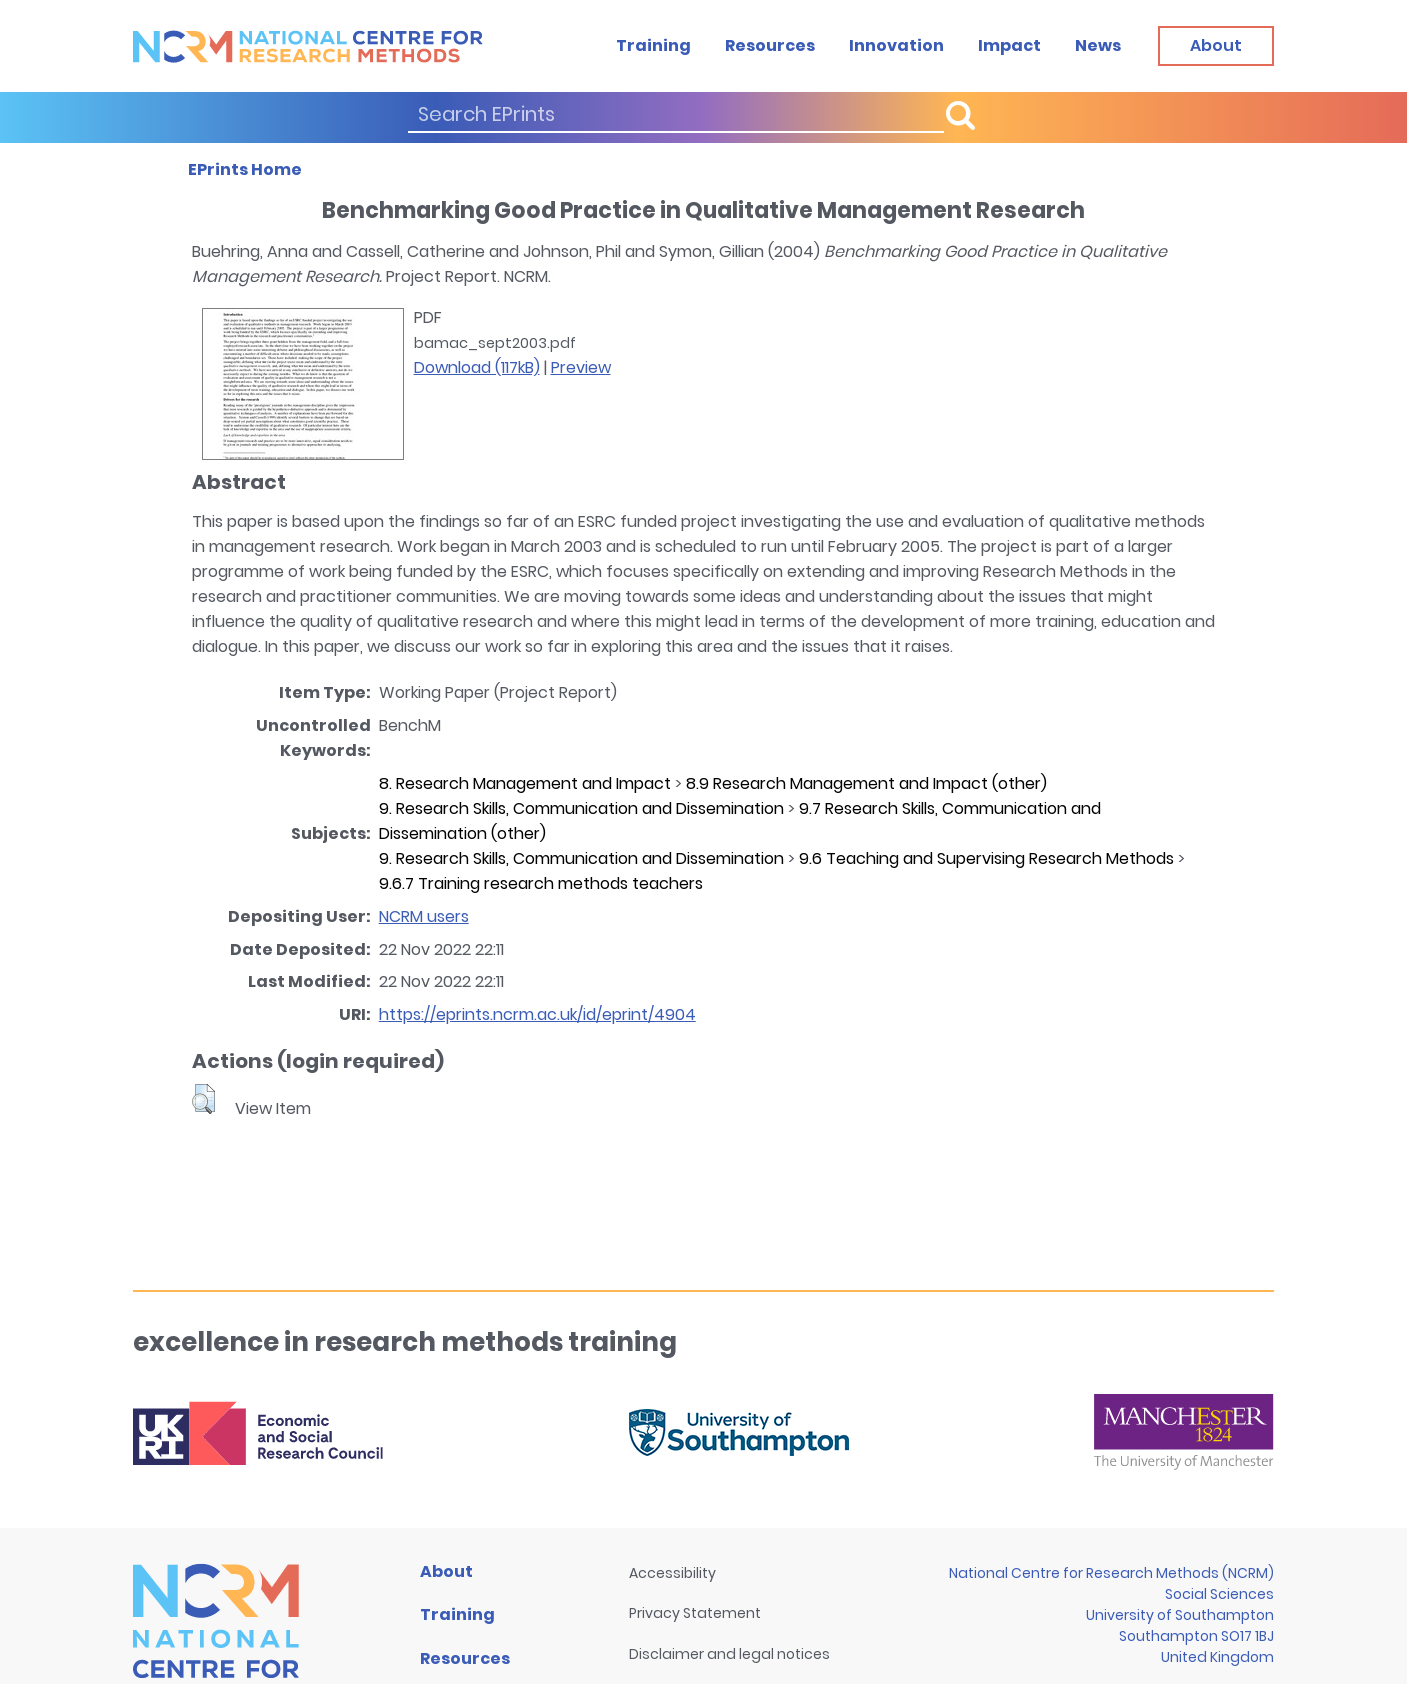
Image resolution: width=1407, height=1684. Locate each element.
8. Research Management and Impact (525, 783)
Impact (1009, 45)
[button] (203, 1099)
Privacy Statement (695, 1613)
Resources (770, 45)
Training (653, 45)
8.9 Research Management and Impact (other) (866, 783)
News (1098, 45)
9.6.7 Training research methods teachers (541, 883)
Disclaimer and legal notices (729, 1654)
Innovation (896, 45)
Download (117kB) (477, 367)
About (446, 1571)
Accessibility (672, 1573)
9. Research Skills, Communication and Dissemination (581, 808)
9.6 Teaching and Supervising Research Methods (986, 858)
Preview (581, 367)
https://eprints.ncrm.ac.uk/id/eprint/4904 (537, 1014)
